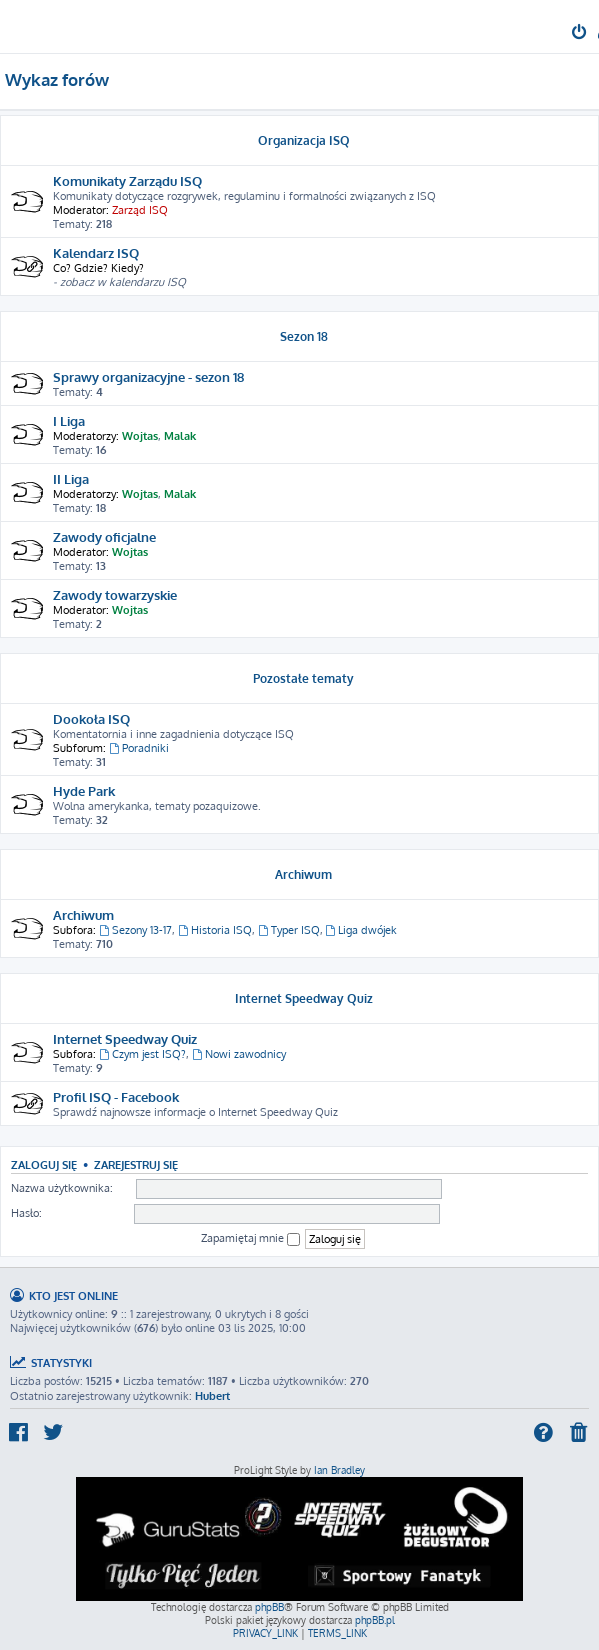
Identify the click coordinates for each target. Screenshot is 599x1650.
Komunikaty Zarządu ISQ (127, 180)
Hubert (212, 1396)
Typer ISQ (289, 930)
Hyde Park (84, 790)
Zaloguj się (44, 1164)
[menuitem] (580, 34)
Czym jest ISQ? (142, 1054)
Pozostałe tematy (303, 678)
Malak (180, 436)
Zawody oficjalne (104, 536)
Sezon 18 (304, 336)
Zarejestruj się (136, 1164)
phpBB (269, 1607)
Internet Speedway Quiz (304, 998)
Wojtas (140, 436)
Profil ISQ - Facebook (116, 1096)
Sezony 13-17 (135, 930)
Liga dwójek (362, 930)
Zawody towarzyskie (115, 594)
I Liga (69, 420)
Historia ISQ (215, 930)
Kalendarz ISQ (96, 252)
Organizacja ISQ (304, 140)
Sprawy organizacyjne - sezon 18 (148, 376)
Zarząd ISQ (140, 210)
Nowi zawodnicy (239, 1054)
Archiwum (303, 874)
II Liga (71, 478)
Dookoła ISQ (91, 718)
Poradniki (139, 748)
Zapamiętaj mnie (250, 1238)
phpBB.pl (375, 1620)
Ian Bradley (339, 1470)
